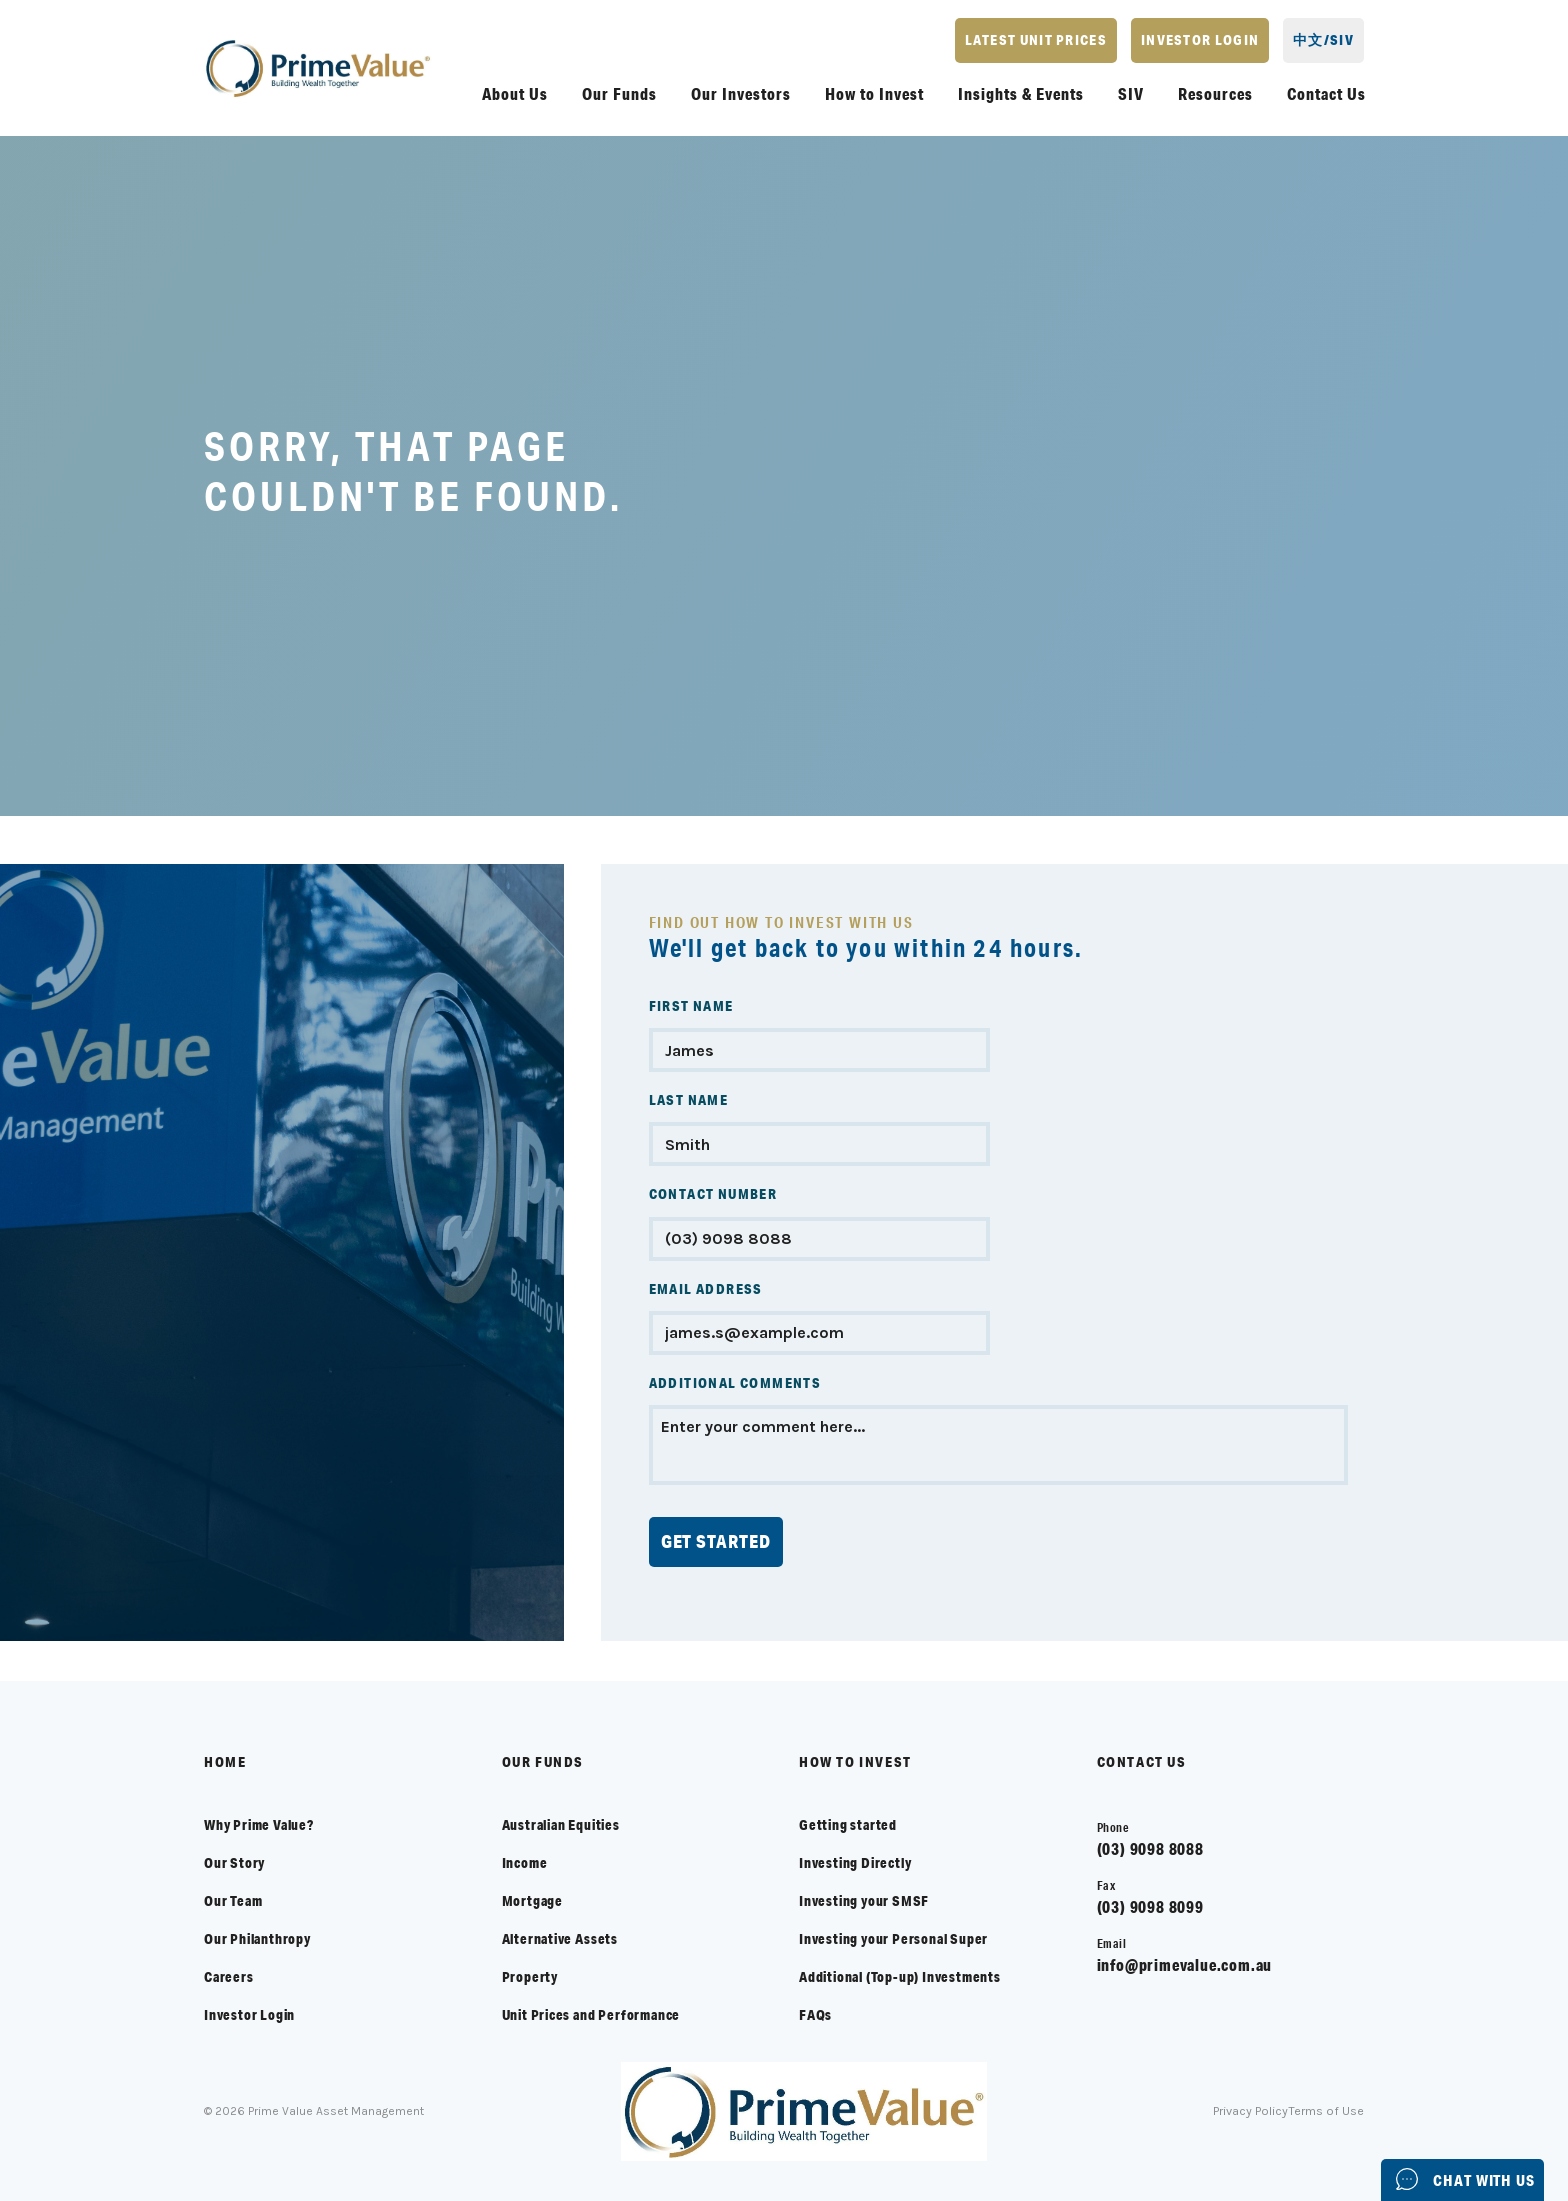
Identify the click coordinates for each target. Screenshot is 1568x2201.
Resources (1215, 93)
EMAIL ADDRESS (706, 1289)
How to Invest (874, 93)
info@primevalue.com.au (1185, 1964)
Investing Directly (855, 1863)
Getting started (848, 1825)
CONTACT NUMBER (713, 1194)
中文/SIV (1323, 40)
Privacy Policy (1254, 2111)
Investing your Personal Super (893, 1939)
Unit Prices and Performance (591, 2015)
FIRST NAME (691, 1006)
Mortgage (532, 1901)
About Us (515, 93)
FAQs (815, 2015)
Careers (229, 1977)
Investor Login (249, 2015)
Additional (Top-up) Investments (900, 1977)
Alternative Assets (560, 1939)
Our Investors (741, 93)
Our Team (233, 1901)
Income (525, 1863)
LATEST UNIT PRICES (1036, 40)
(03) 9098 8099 (1150, 1906)
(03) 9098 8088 (1150, 1848)
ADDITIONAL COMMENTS (735, 1383)
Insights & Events (1021, 93)
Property (530, 1977)
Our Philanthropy (257, 1939)
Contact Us (1326, 93)
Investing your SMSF (864, 1901)
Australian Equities (561, 1825)
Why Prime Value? (259, 1825)
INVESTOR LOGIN (1200, 40)
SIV (1131, 93)
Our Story (234, 1863)
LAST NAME (689, 1100)
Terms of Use (1327, 2111)
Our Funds (619, 93)
